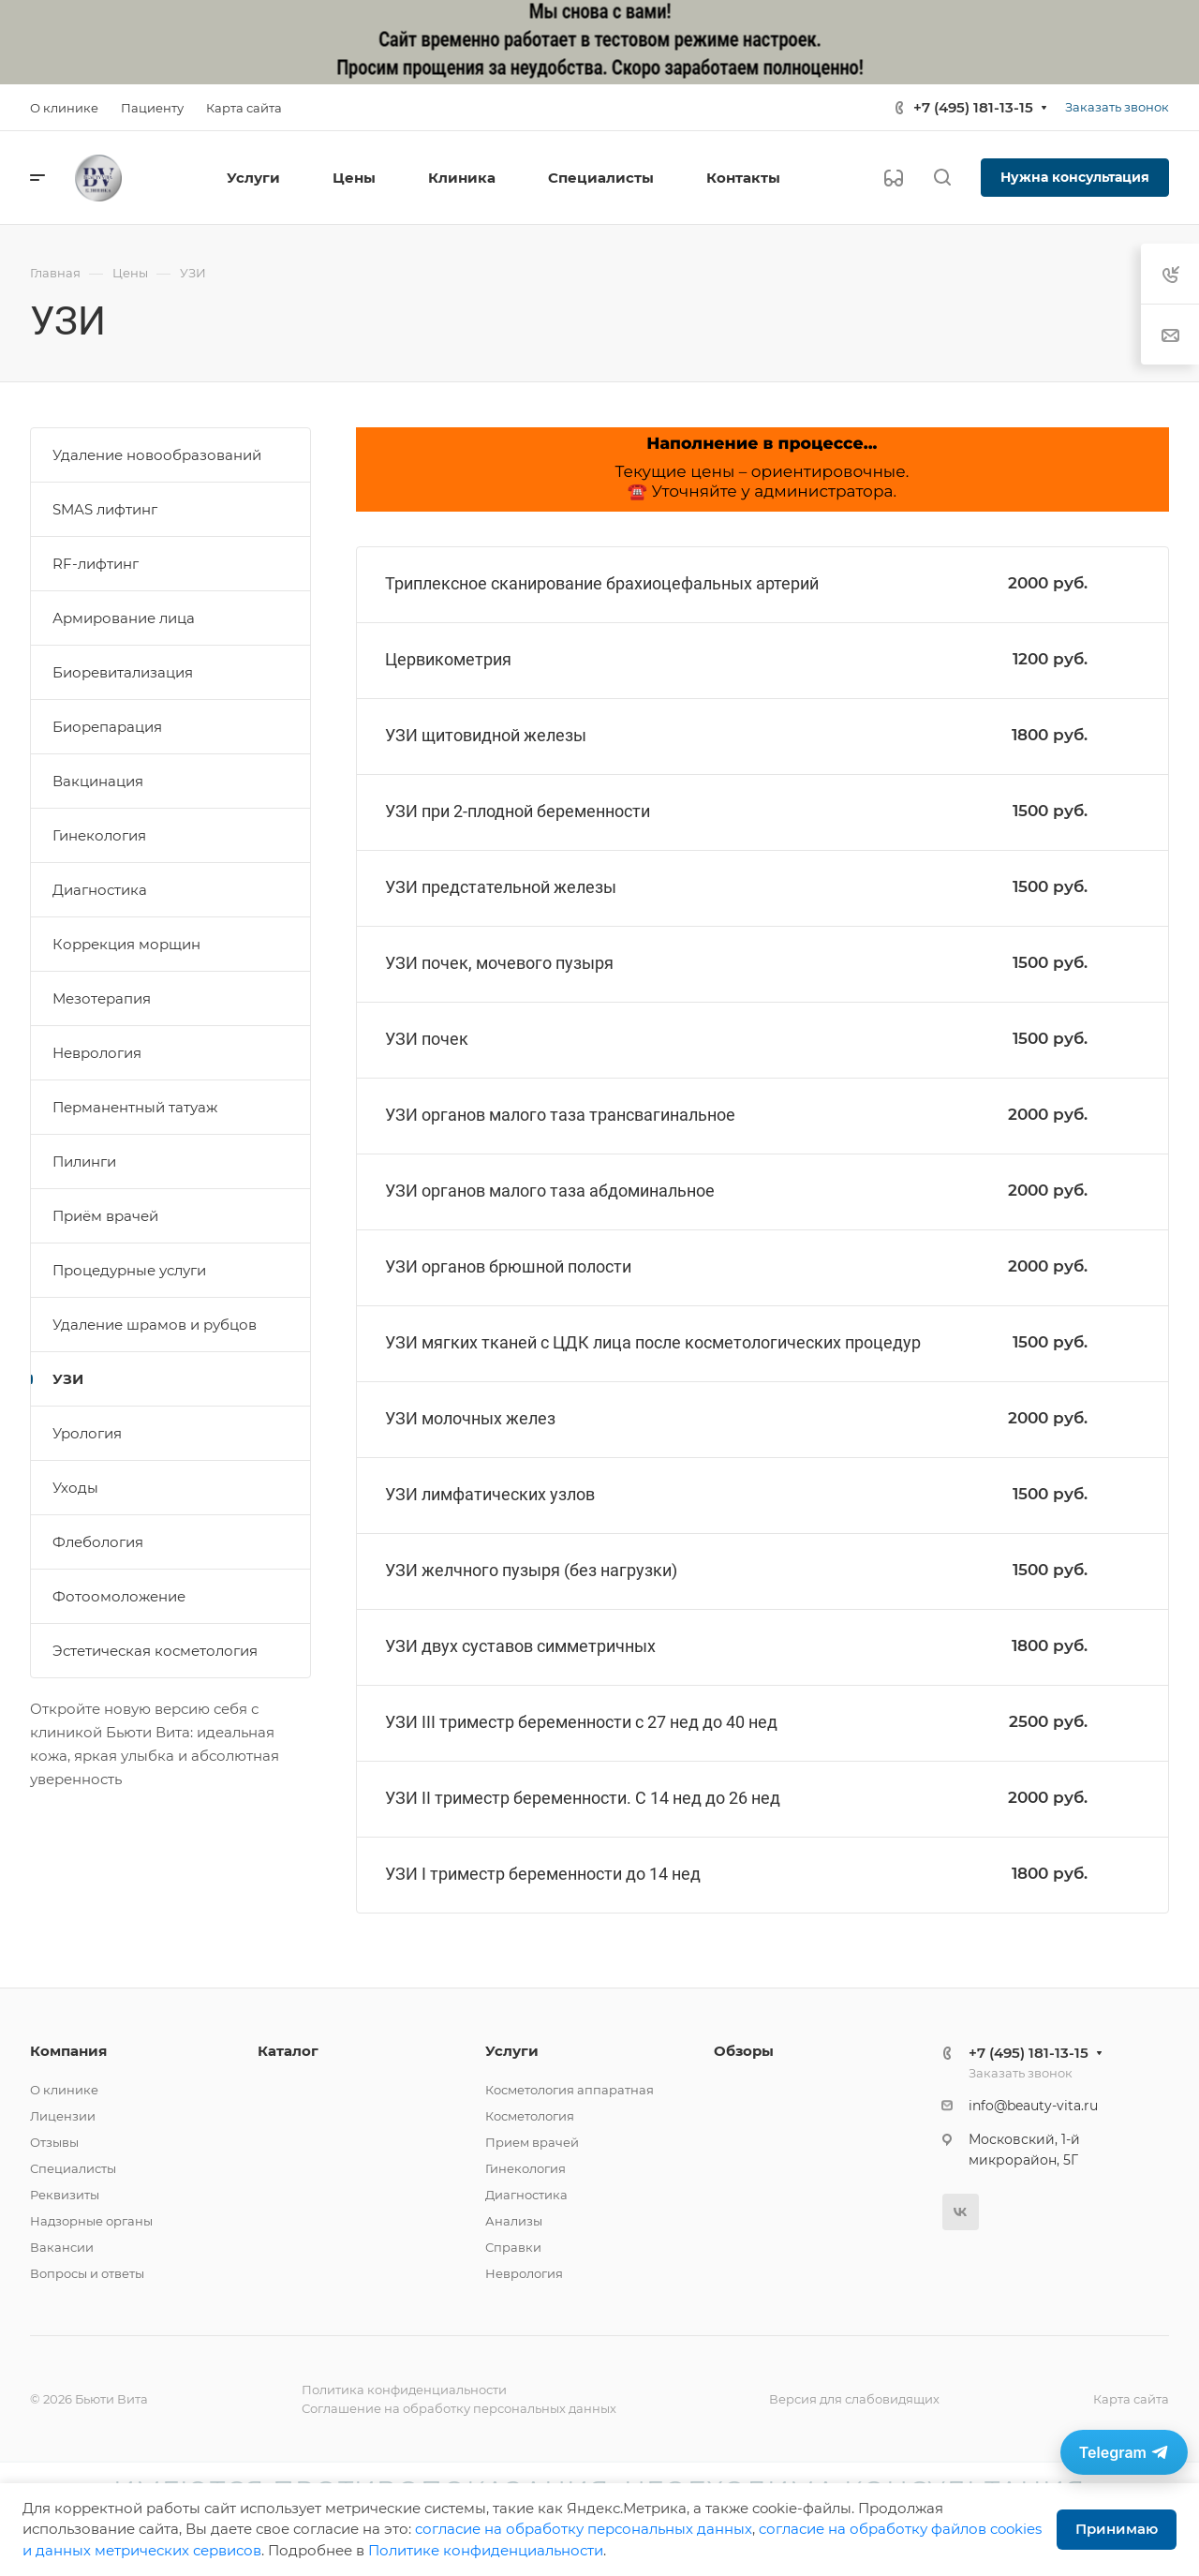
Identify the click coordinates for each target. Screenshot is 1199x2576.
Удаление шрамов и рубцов (154, 1324)
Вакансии (62, 2247)
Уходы (75, 1487)
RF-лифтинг (95, 564)
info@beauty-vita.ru (1033, 2105)
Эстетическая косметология (155, 1651)
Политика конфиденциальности (404, 2389)
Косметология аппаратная (569, 2089)
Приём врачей (105, 1216)
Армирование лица (123, 618)
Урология (87, 1433)
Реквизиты (64, 2194)
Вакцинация (97, 781)
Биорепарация (107, 727)
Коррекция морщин (126, 944)
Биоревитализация (122, 672)
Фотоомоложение (118, 1596)
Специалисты (73, 2168)
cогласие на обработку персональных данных (583, 2529)
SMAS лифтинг (104, 509)
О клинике (64, 2089)
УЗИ (67, 1379)
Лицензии (63, 2115)
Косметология (529, 2115)
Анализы (513, 2220)
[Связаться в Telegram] (1124, 2452)
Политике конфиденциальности (485, 2550)
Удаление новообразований (156, 455)
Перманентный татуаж (134, 1107)
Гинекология (99, 835)
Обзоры (744, 2051)
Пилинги (84, 1161)
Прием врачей (532, 2142)
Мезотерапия (101, 998)
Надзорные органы (91, 2220)
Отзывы (54, 2142)
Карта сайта (1131, 2398)
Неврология (96, 1053)
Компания (68, 2051)
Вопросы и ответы (87, 2273)
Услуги (512, 2051)
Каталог (288, 2051)
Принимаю (1116, 2529)
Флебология (97, 1542)
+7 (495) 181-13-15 (973, 107)
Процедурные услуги (129, 1270)
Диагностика (99, 890)
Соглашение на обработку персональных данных (459, 2408)
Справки (513, 2247)
